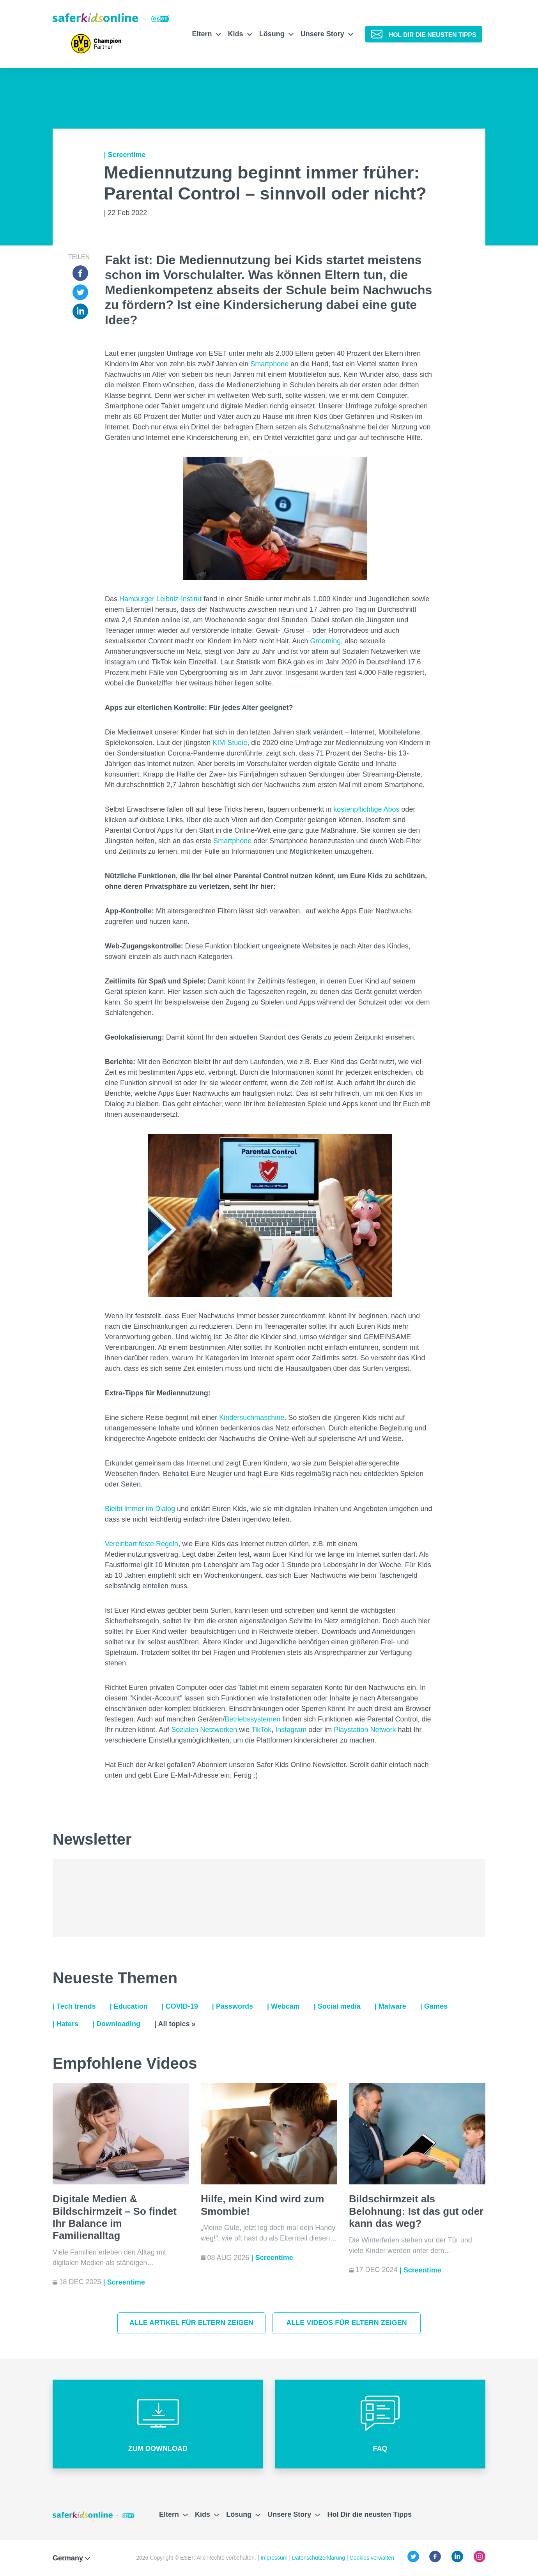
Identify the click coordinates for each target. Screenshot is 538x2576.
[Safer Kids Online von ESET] (111, 18)
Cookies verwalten (372, 2558)
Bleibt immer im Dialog (140, 1509)
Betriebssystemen (252, 1719)
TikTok (261, 1730)
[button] (158, 2424)
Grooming (325, 641)
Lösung (276, 34)
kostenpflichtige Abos (366, 809)
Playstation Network (365, 1730)
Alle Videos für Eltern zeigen (346, 2323)
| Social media (337, 2006)
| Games (434, 2006)
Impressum (274, 2558)
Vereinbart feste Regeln (141, 1544)
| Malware (390, 2006)
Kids (240, 34)
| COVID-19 (180, 2006)
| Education (129, 2006)
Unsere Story (327, 34)
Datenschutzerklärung (319, 2558)
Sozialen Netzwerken (204, 1730)
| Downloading (116, 2024)
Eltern (206, 34)
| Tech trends (74, 2006)
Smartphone (269, 364)
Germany (71, 2558)
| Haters (65, 2024)
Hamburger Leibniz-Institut (160, 599)
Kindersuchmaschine (251, 1417)
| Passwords (232, 2006)
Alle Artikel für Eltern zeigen (191, 2323)
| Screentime (125, 155)
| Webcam (283, 2006)
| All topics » (174, 2024)
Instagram (290, 1730)
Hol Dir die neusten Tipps (369, 2514)
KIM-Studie (229, 743)
